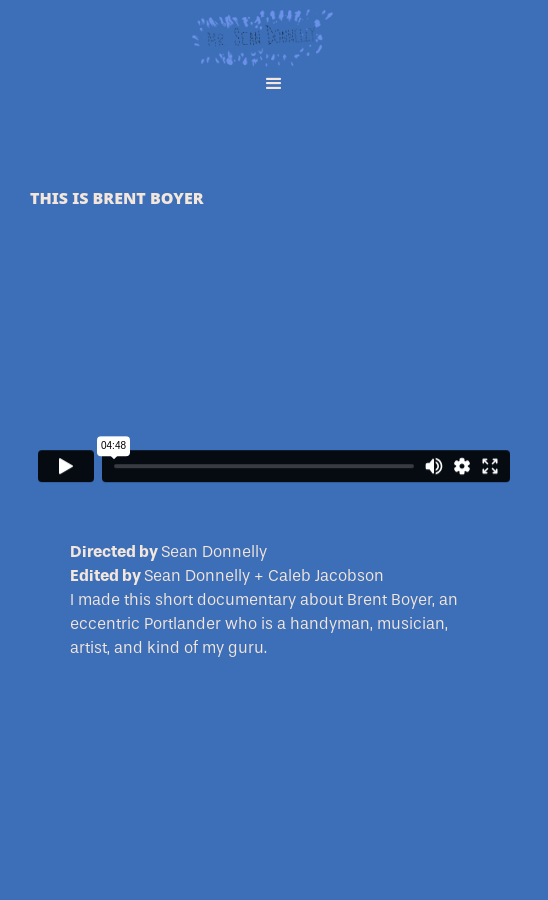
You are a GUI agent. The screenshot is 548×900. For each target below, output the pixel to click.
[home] (274, 30)
